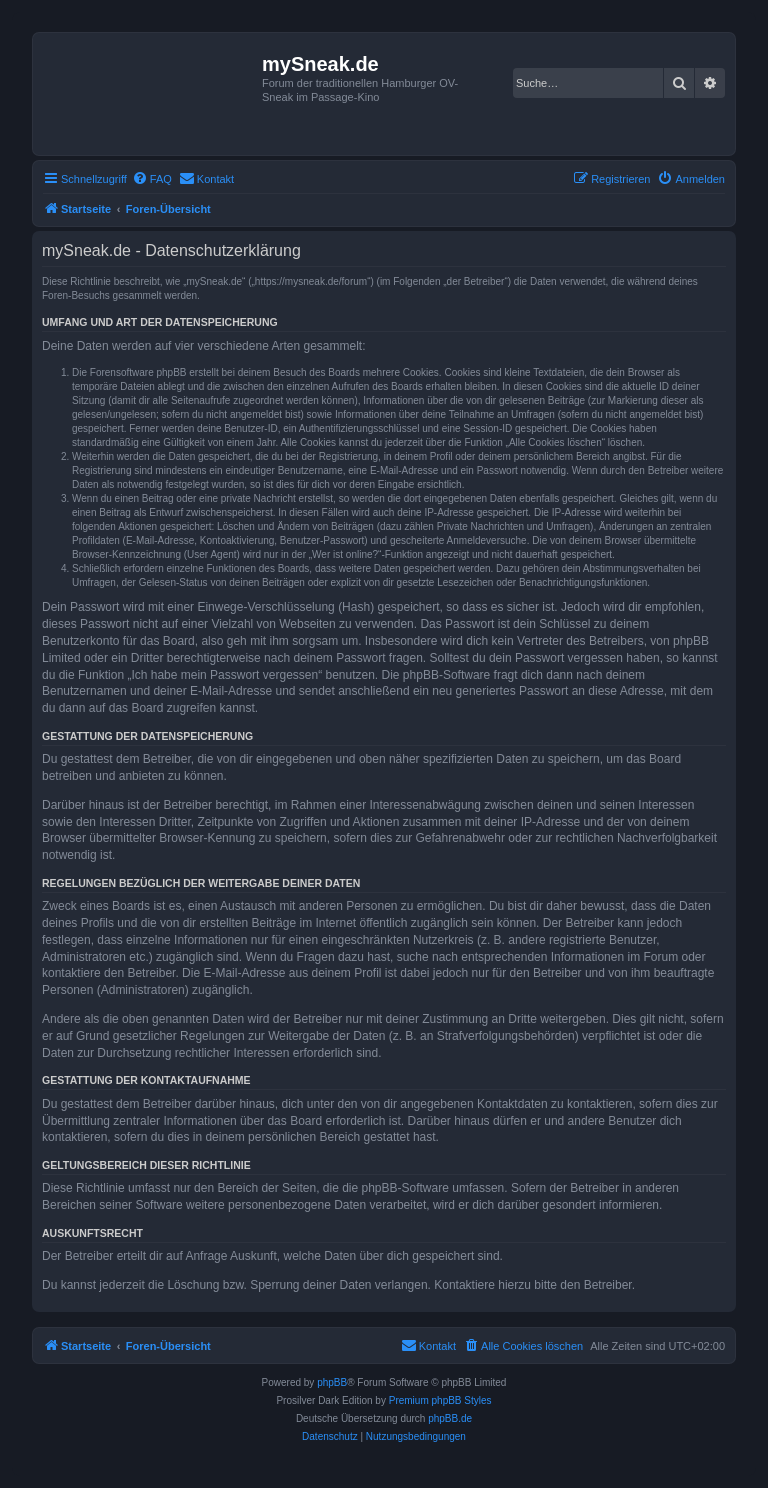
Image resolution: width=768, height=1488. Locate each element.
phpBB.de (450, 1418)
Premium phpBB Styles (440, 1400)
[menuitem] (152, 179)
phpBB (332, 1382)
